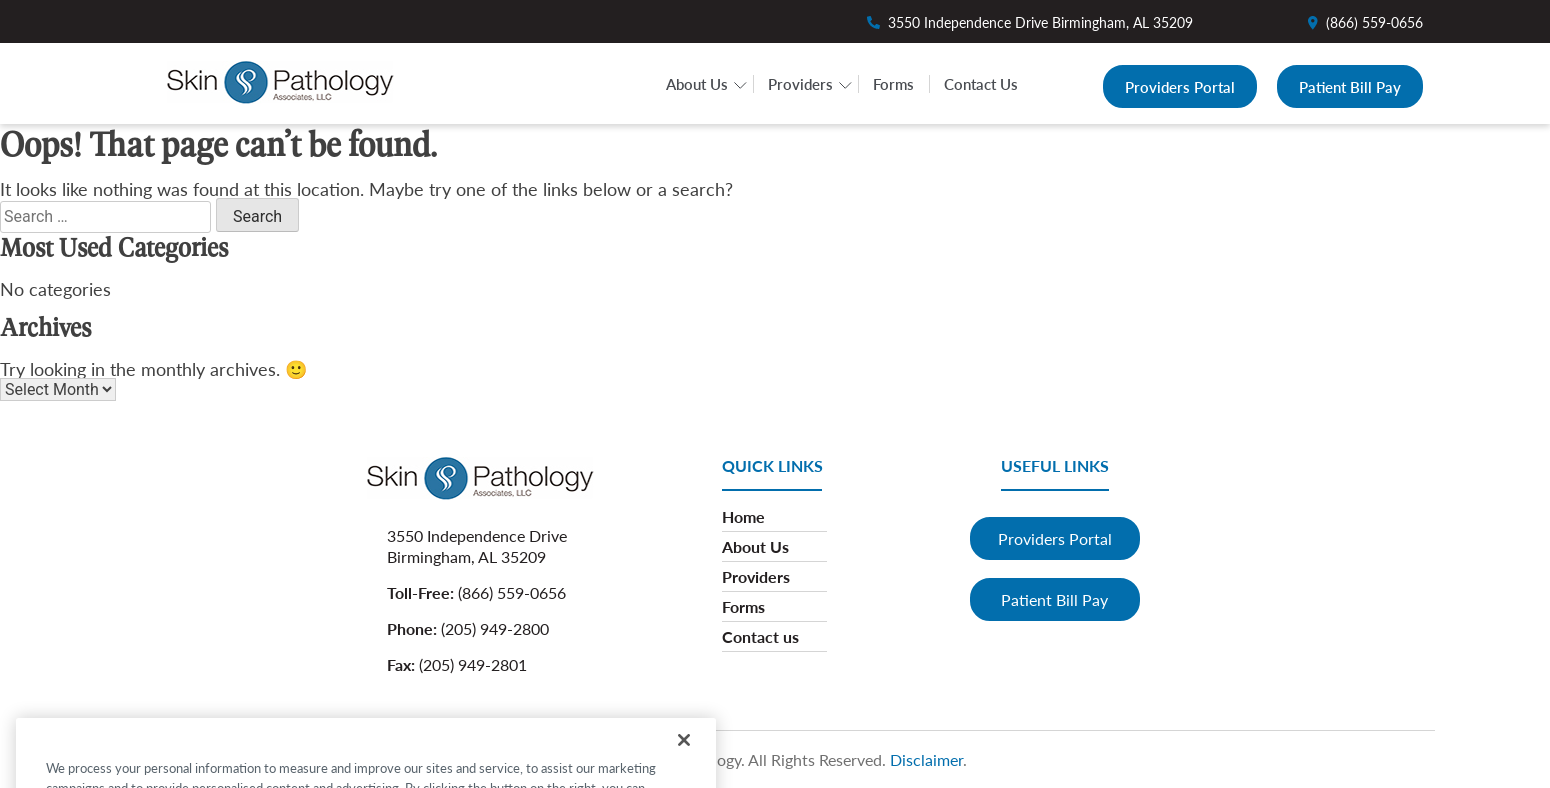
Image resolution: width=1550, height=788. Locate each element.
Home (743, 516)
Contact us (760, 636)
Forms (893, 83)
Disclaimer (926, 759)
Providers (800, 83)
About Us (697, 83)
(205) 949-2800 (495, 628)
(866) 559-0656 (1374, 22)
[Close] (684, 756)
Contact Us (981, 83)
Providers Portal (1180, 86)
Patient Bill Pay (1350, 86)
